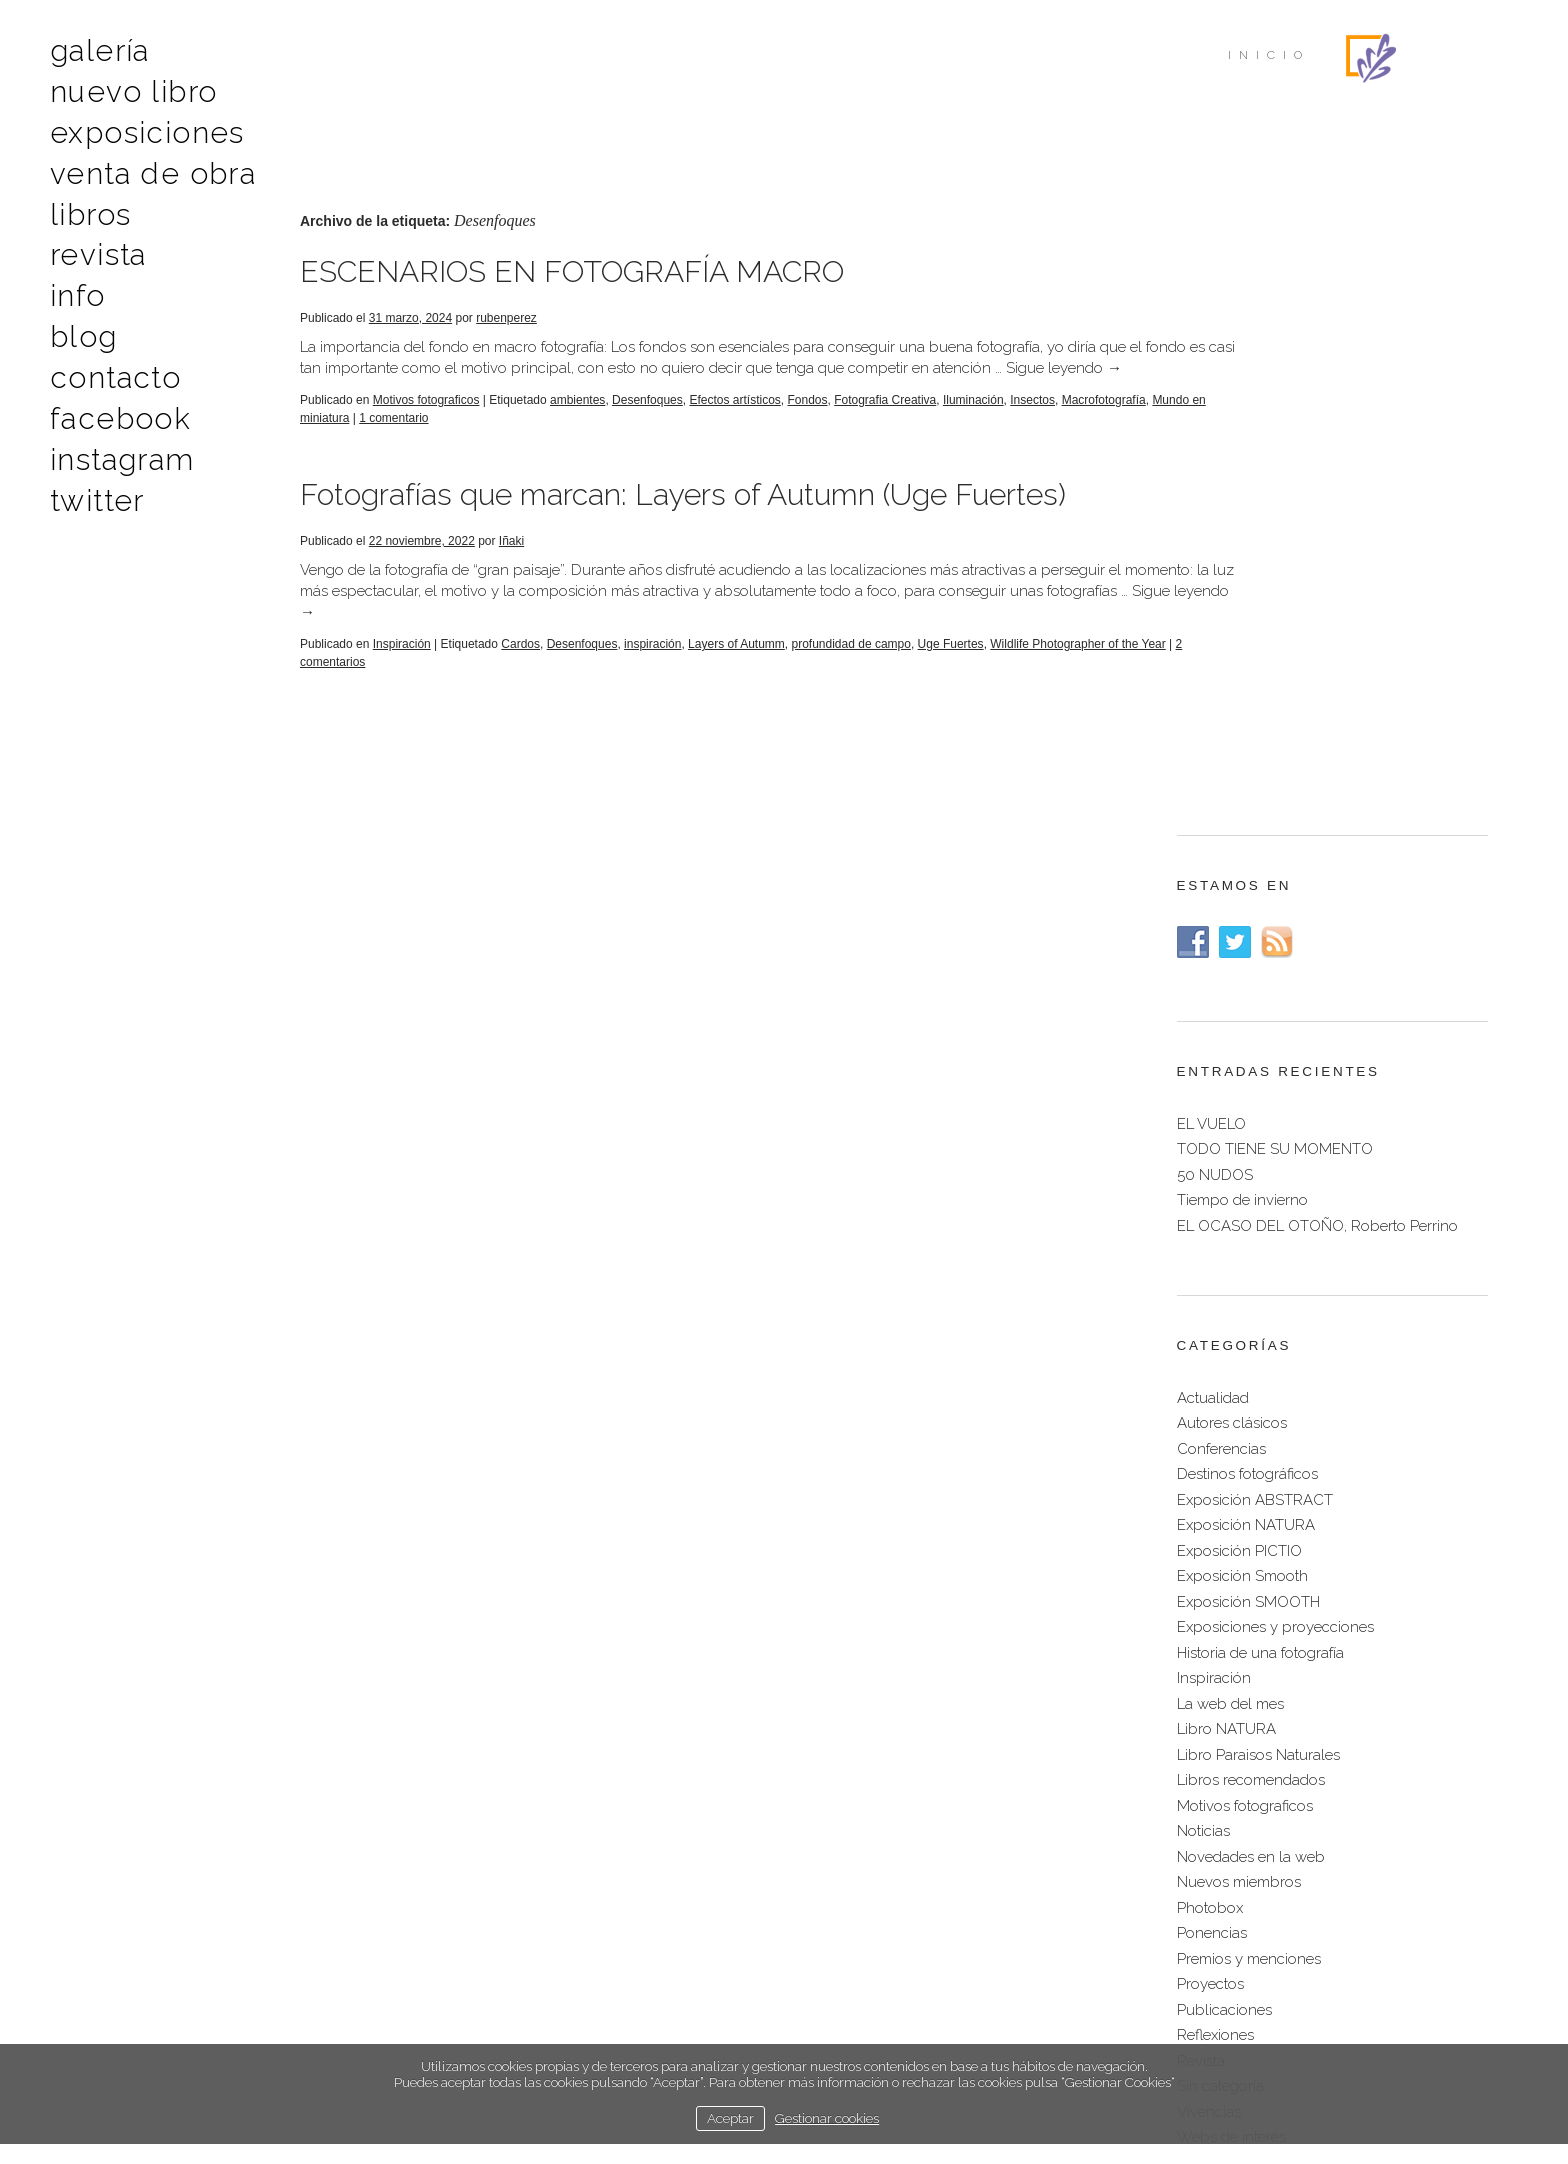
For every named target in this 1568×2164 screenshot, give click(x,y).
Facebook (114, 396)
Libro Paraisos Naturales (1258, 1210)
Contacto (110, 358)
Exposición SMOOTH (1248, 1057)
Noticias (1203, 1286)
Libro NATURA (1226, 1184)
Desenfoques (647, 421)
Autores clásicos (1232, 878)
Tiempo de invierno (1242, 655)
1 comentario (541, 439)
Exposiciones (138, 126)
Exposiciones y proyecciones (1275, 1082)
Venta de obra (144, 165)
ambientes (577, 421)
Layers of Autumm (736, 665)
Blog (81, 319)
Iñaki (511, 562)
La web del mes (1230, 1159)
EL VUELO (1211, 579)
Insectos (1032, 421)
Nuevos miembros (1239, 1337)
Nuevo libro (126, 87)
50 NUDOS (1215, 630)
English (880, 1982)
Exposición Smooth (1242, 1031)
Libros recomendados (1251, 1235)
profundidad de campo (851, 665)
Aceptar (730, 2118)
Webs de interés (1231, 1592)
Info (75, 280)
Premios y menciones (1249, 1414)
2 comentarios (391, 683)
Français (955, 1982)
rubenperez (506, 318)
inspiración (652, 665)
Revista (95, 242)
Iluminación (973, 421)
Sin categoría (1220, 1541)
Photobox (1210, 1363)
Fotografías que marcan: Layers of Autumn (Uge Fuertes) (683, 515)
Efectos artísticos (734, 421)
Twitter (95, 473)
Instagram (117, 435)
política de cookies (894, 2023)
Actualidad (1213, 853)
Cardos (520, 665)
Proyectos (1210, 1439)
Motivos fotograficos (426, 421)
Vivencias (1209, 1567)
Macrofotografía (342, 439)
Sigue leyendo (358, 389)
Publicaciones (1224, 1465)
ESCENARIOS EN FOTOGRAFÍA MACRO (572, 271)
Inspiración (402, 665)
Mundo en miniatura (444, 439)
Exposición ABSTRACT (1255, 955)
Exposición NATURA (1246, 980)
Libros (87, 203)
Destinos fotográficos (1247, 929)
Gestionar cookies (827, 2118)
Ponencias (1212, 1388)
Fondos (807, 421)
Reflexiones (1215, 1490)
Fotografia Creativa (885, 421)
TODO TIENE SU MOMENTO (1275, 604)
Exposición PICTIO (1239, 1006)
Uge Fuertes (951, 665)
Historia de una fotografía (1260, 1108)
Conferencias (1221, 904)
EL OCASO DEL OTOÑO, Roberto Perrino (1317, 681)
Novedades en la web (1251, 1312)
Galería (97, 49)
